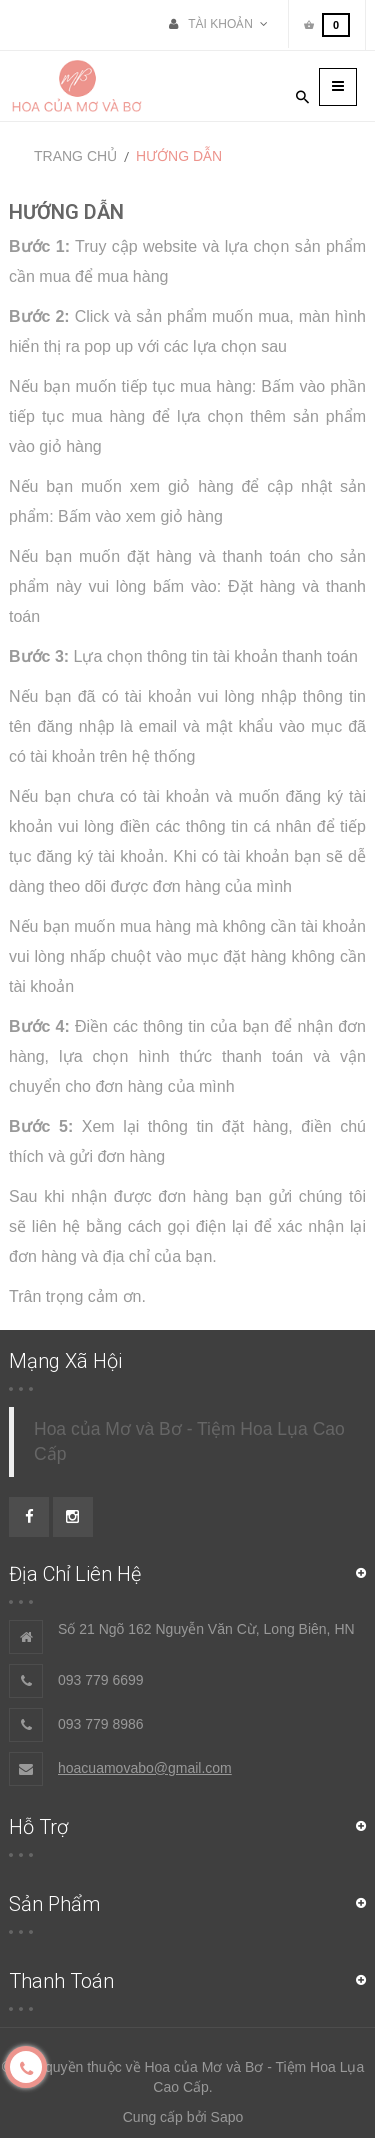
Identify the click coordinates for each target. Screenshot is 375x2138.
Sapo (227, 2117)
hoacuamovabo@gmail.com (145, 1768)
